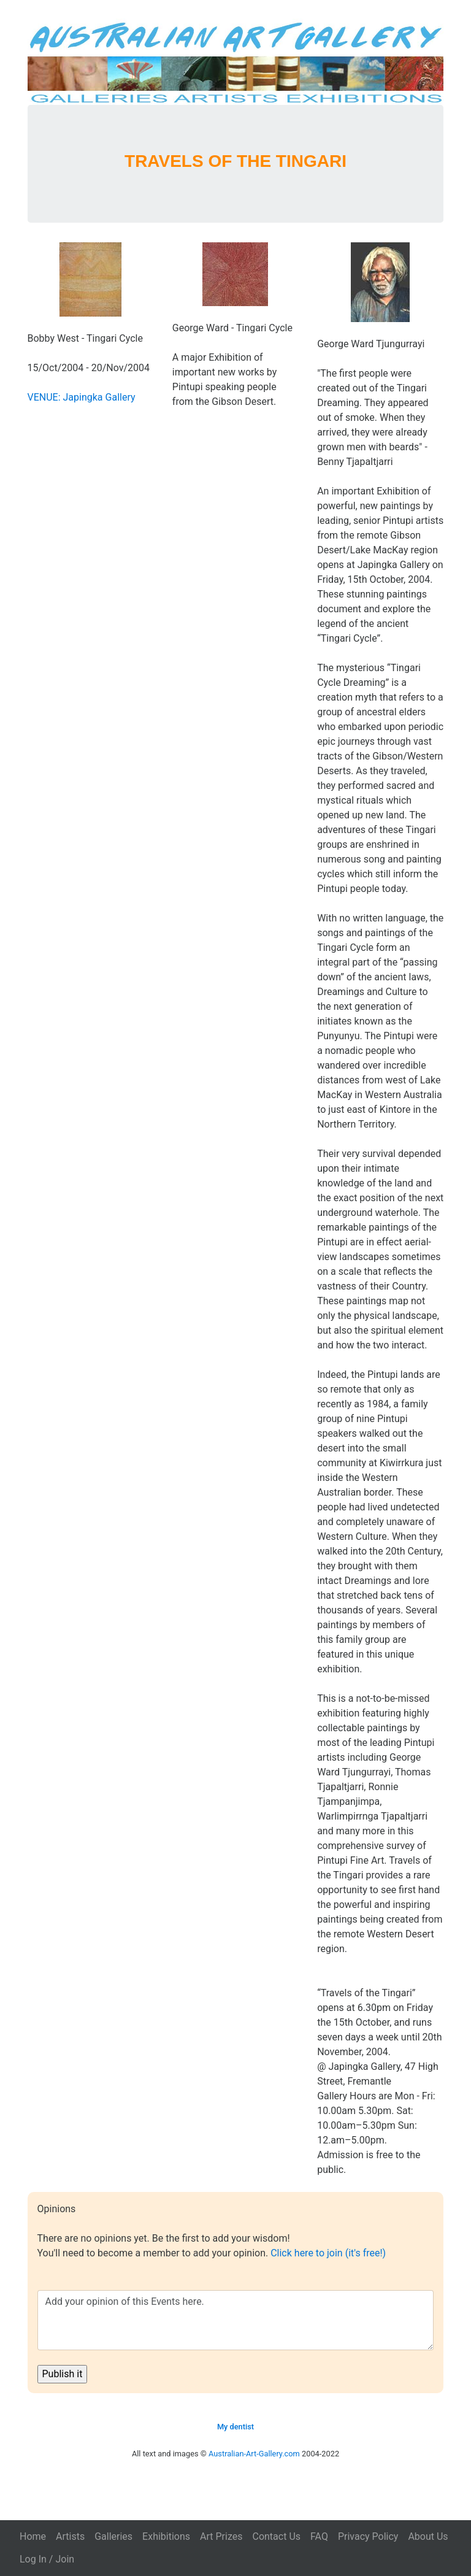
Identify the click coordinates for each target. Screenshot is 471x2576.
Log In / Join (47, 2559)
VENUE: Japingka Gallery (82, 397)
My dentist (235, 2426)
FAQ (319, 2536)
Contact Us (276, 2536)
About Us (428, 2536)
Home (33, 2536)
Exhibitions (166, 2536)
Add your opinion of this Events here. (235, 2320)
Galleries (113, 2536)
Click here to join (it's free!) (328, 2253)
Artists (70, 2536)
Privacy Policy (368, 2536)
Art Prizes (221, 2536)
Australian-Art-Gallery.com (254, 2453)
